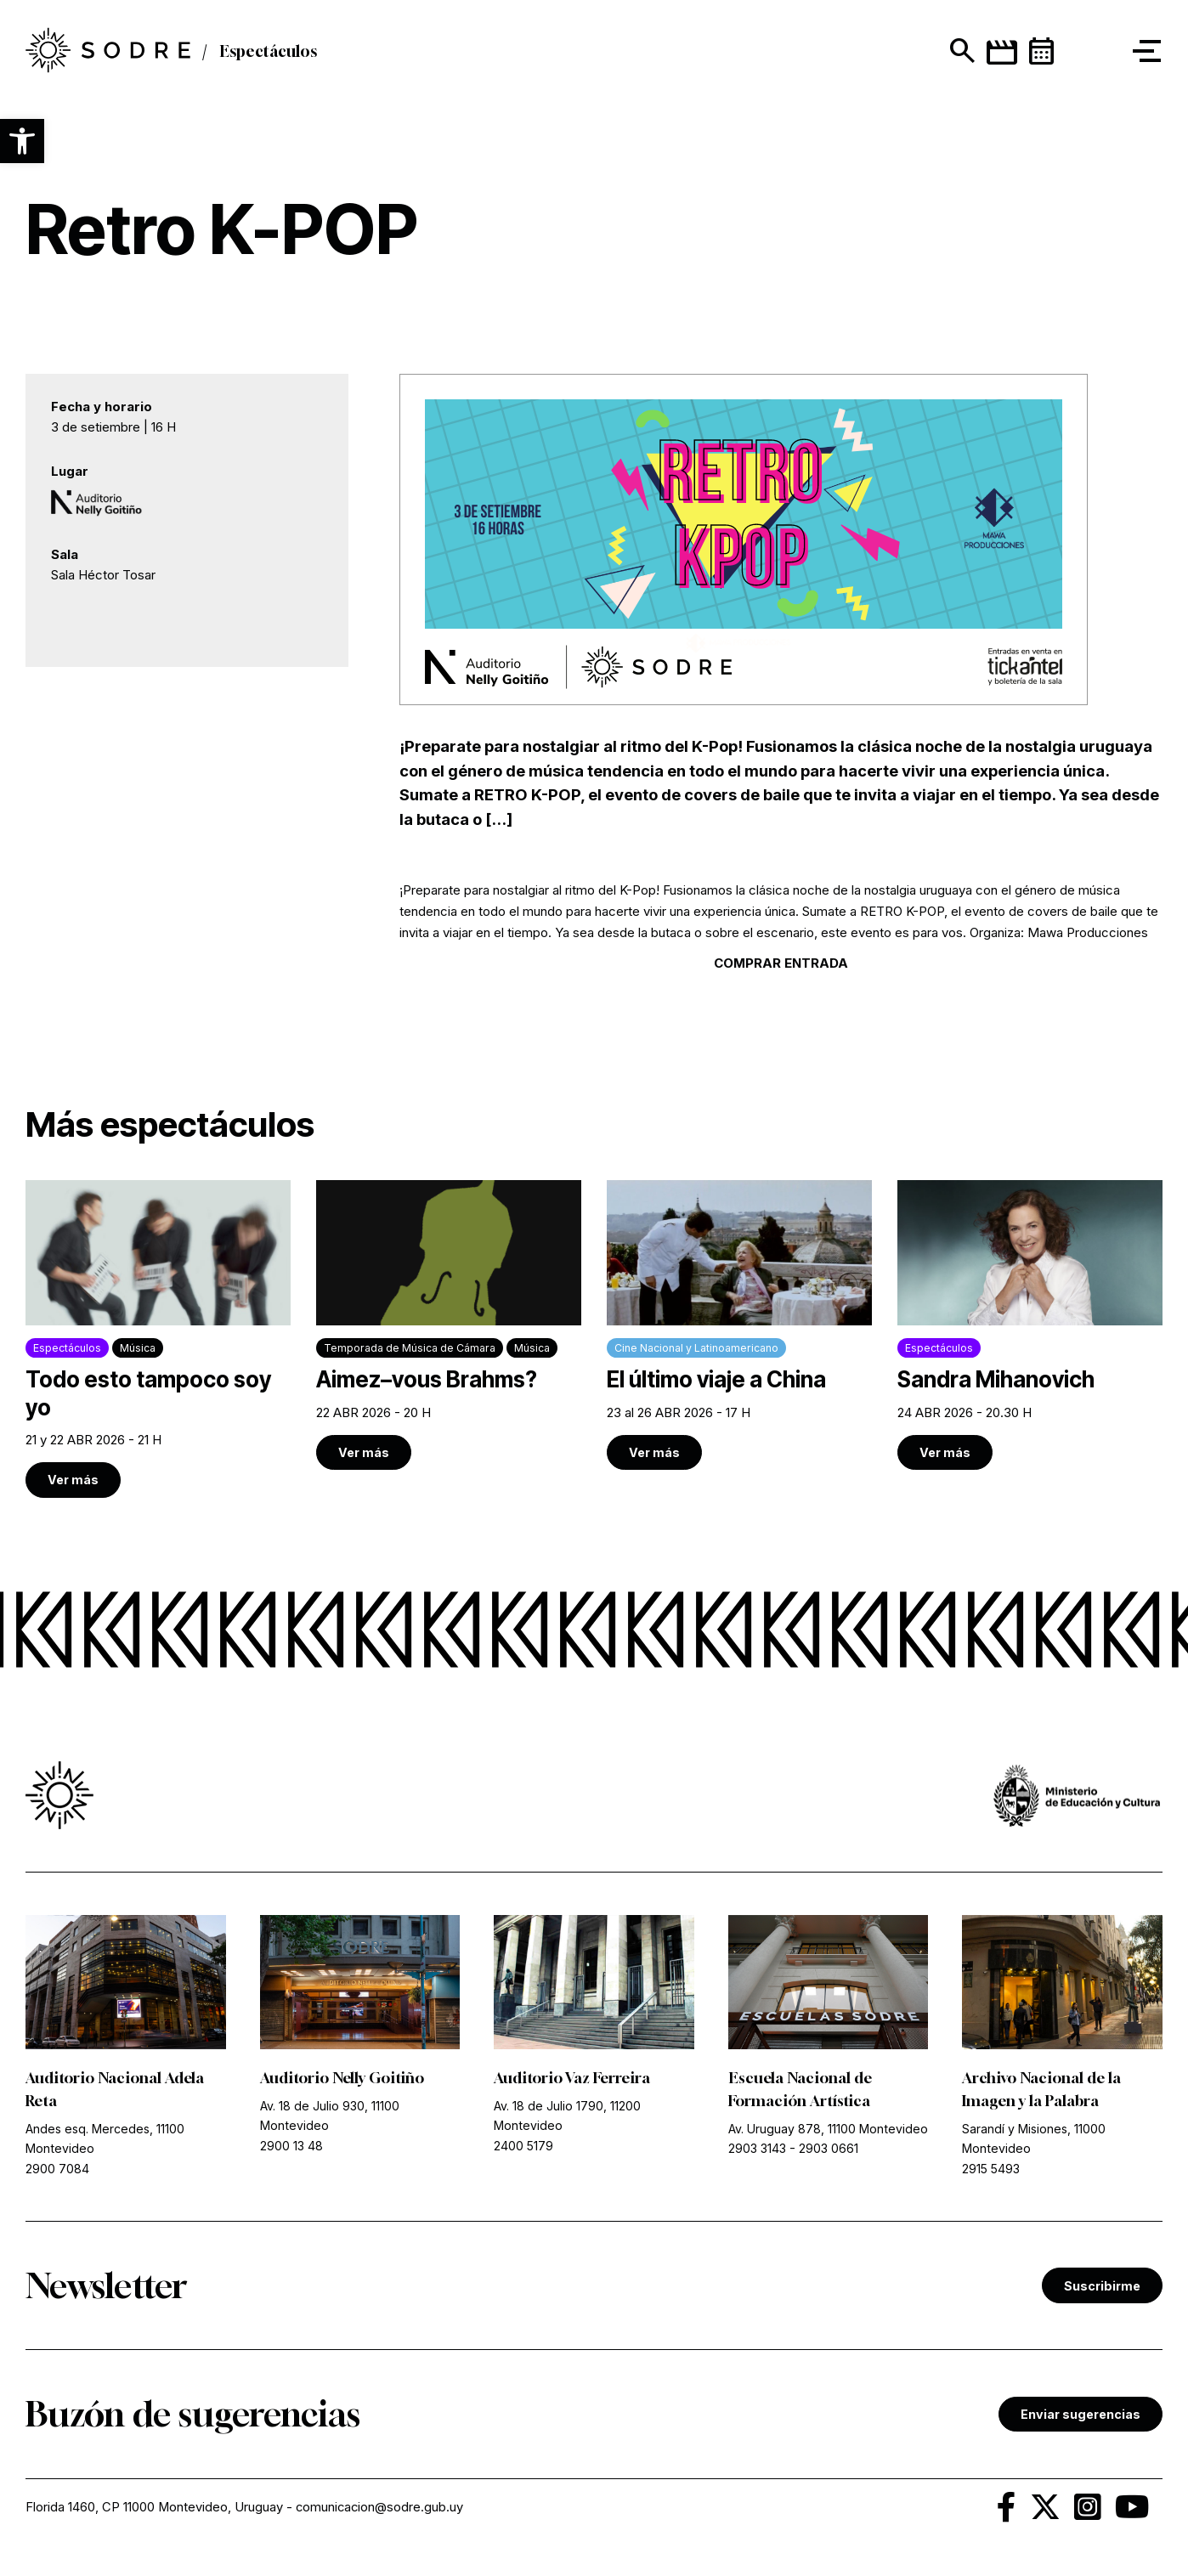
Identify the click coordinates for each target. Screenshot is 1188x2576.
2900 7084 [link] (57, 2171)
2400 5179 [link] (523, 2148)
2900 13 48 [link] (291, 2148)
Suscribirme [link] (1102, 2288)
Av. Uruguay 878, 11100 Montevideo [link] (828, 2132)
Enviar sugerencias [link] (1080, 2416)
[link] (158, 1340)
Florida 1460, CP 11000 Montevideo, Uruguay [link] (154, 2509)
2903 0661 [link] (828, 2151)
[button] (22, 141)
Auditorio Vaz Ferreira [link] (575, 2080)
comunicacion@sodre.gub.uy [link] (382, 2509)
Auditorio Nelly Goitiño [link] (345, 2080)
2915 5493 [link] (991, 2171)
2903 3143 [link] (757, 2151)
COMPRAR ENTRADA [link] (781, 963)
